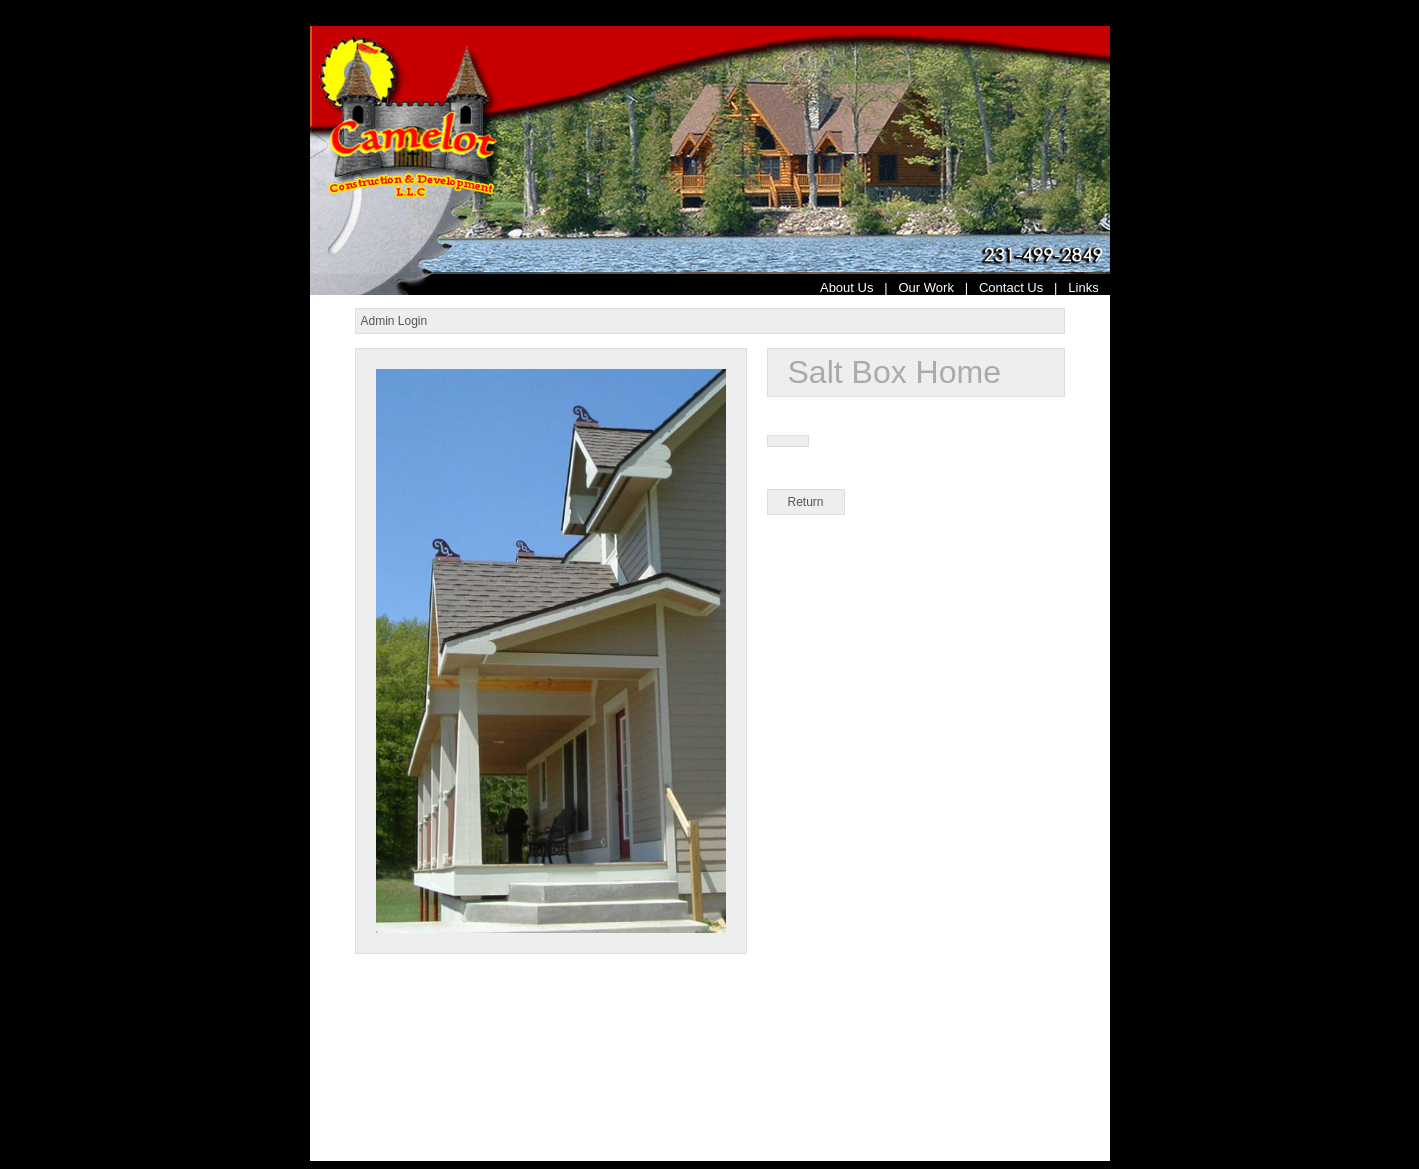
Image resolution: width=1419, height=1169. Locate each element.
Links (1088, 287)
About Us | (859, 287)
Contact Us (1011, 287)
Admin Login (394, 321)
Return (806, 502)
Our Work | (939, 287)
